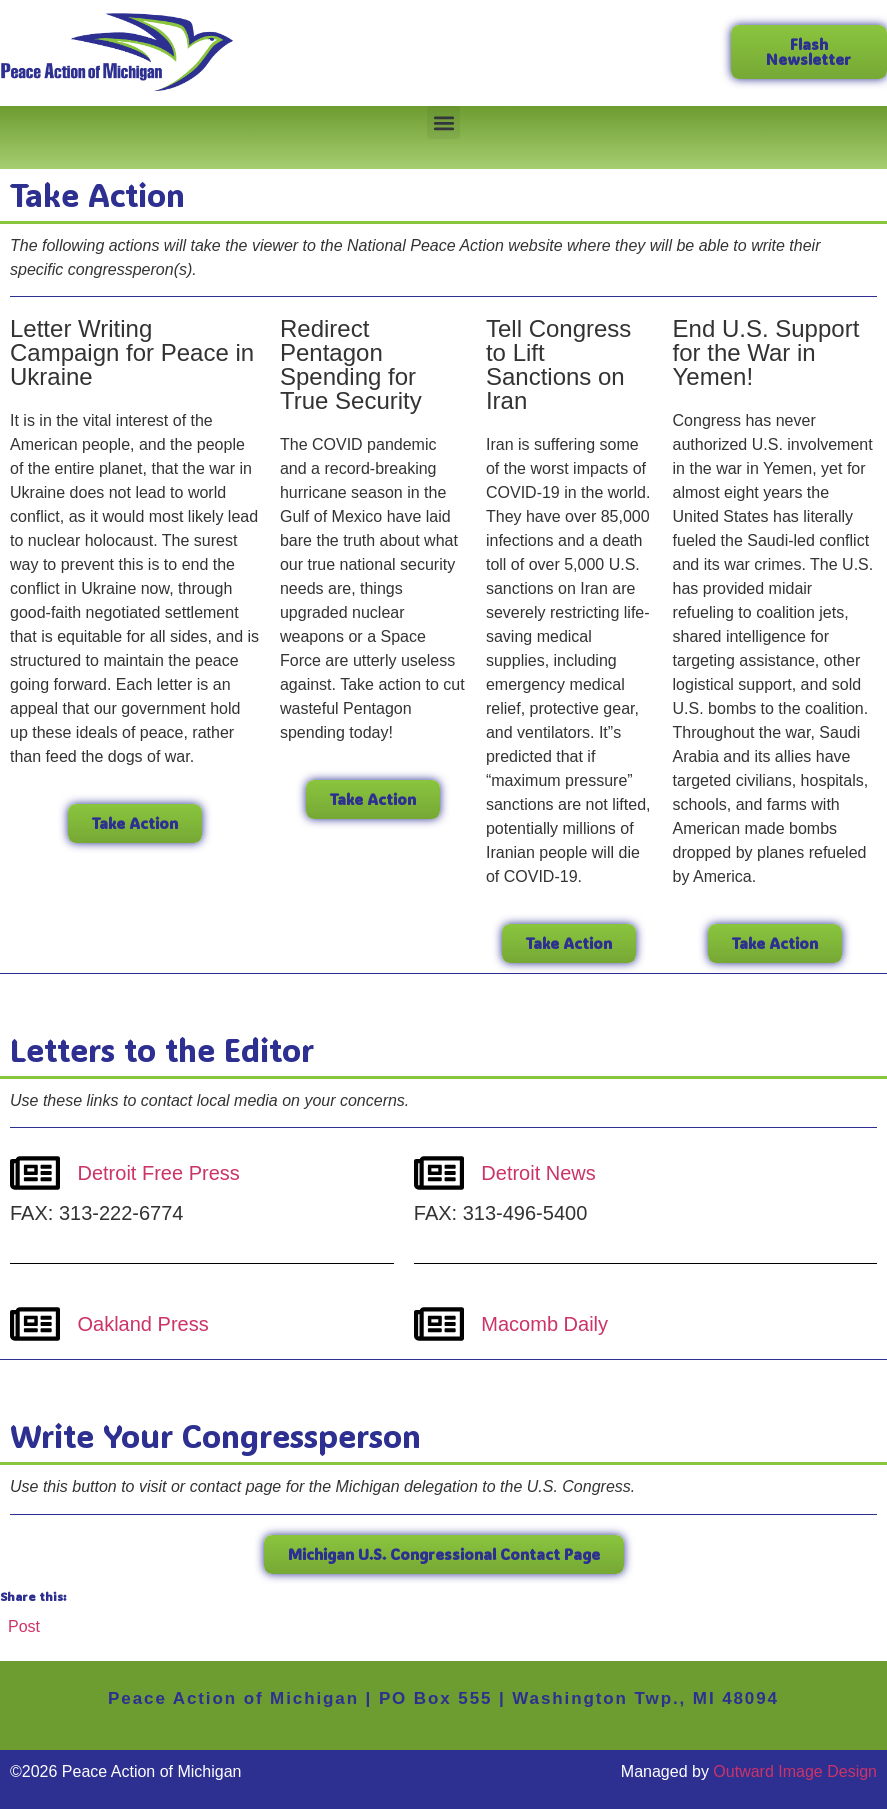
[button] (443, 122)
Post (24, 1625)
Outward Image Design (795, 1771)
